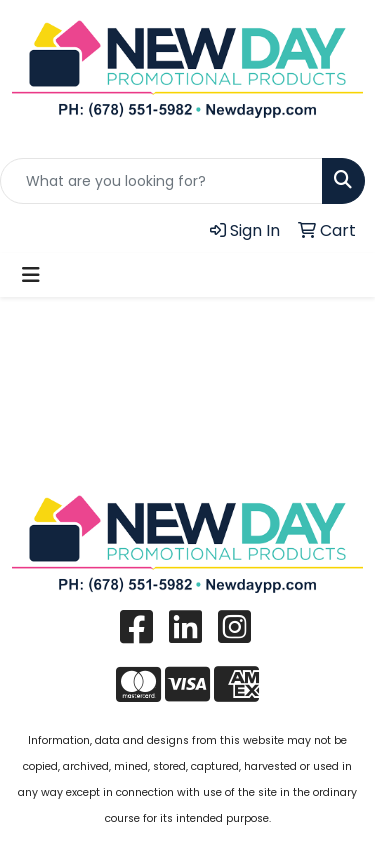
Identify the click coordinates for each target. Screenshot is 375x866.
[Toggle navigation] (31, 275)
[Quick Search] (161, 181)
